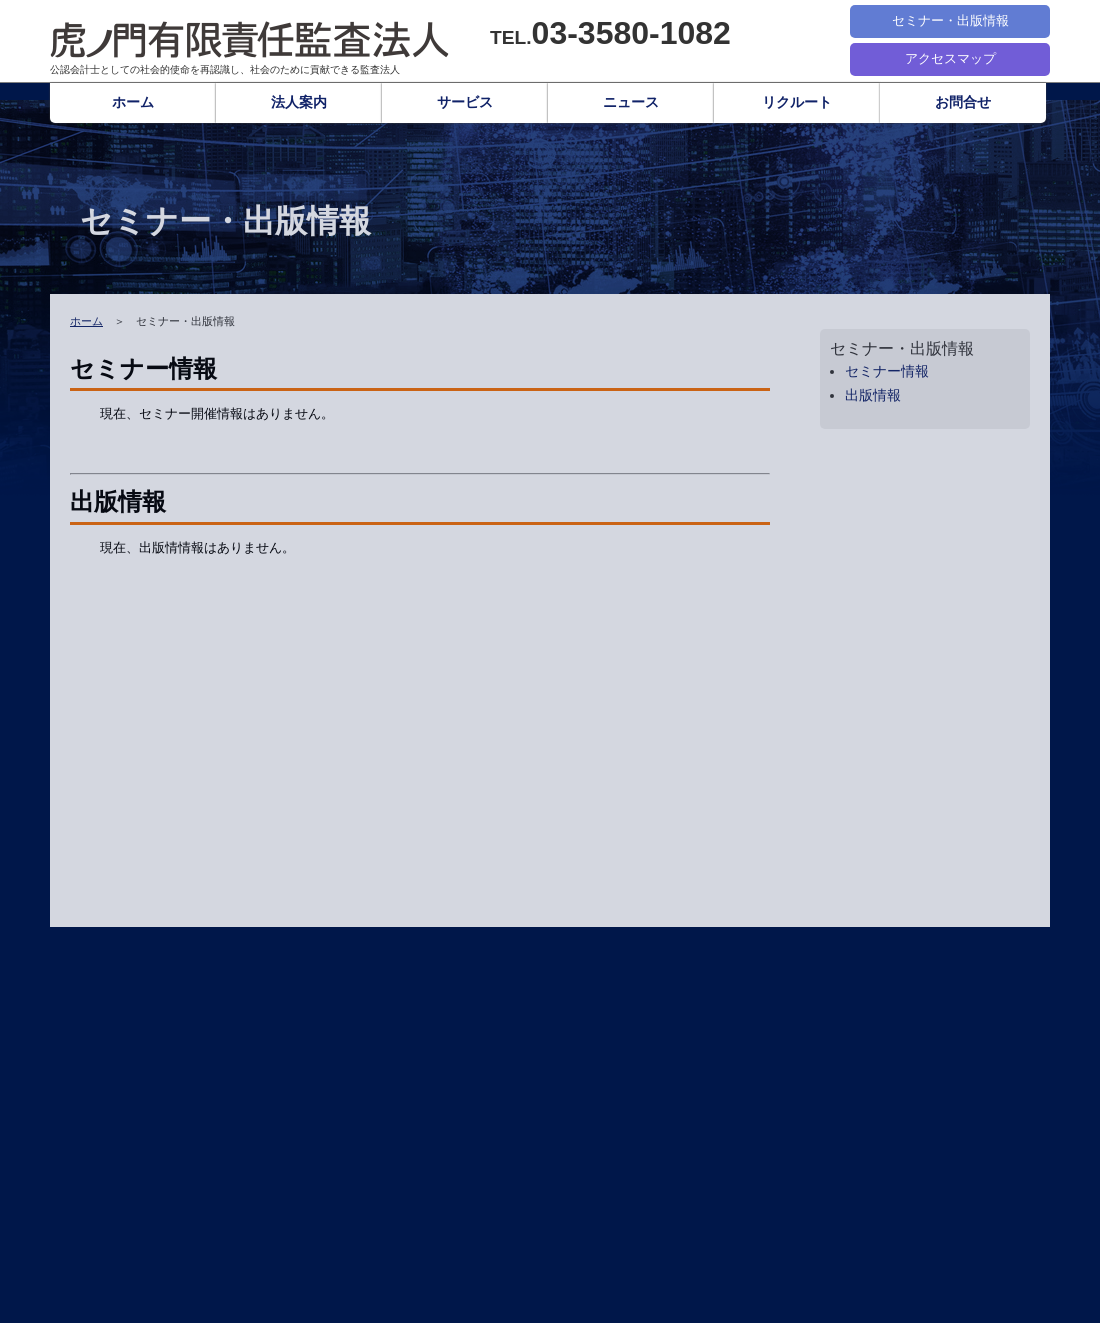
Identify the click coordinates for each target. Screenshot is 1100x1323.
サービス (465, 102)
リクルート (797, 102)
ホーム (133, 102)
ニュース (631, 102)
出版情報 (873, 395)
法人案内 (299, 102)
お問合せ (963, 102)
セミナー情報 (887, 371)
